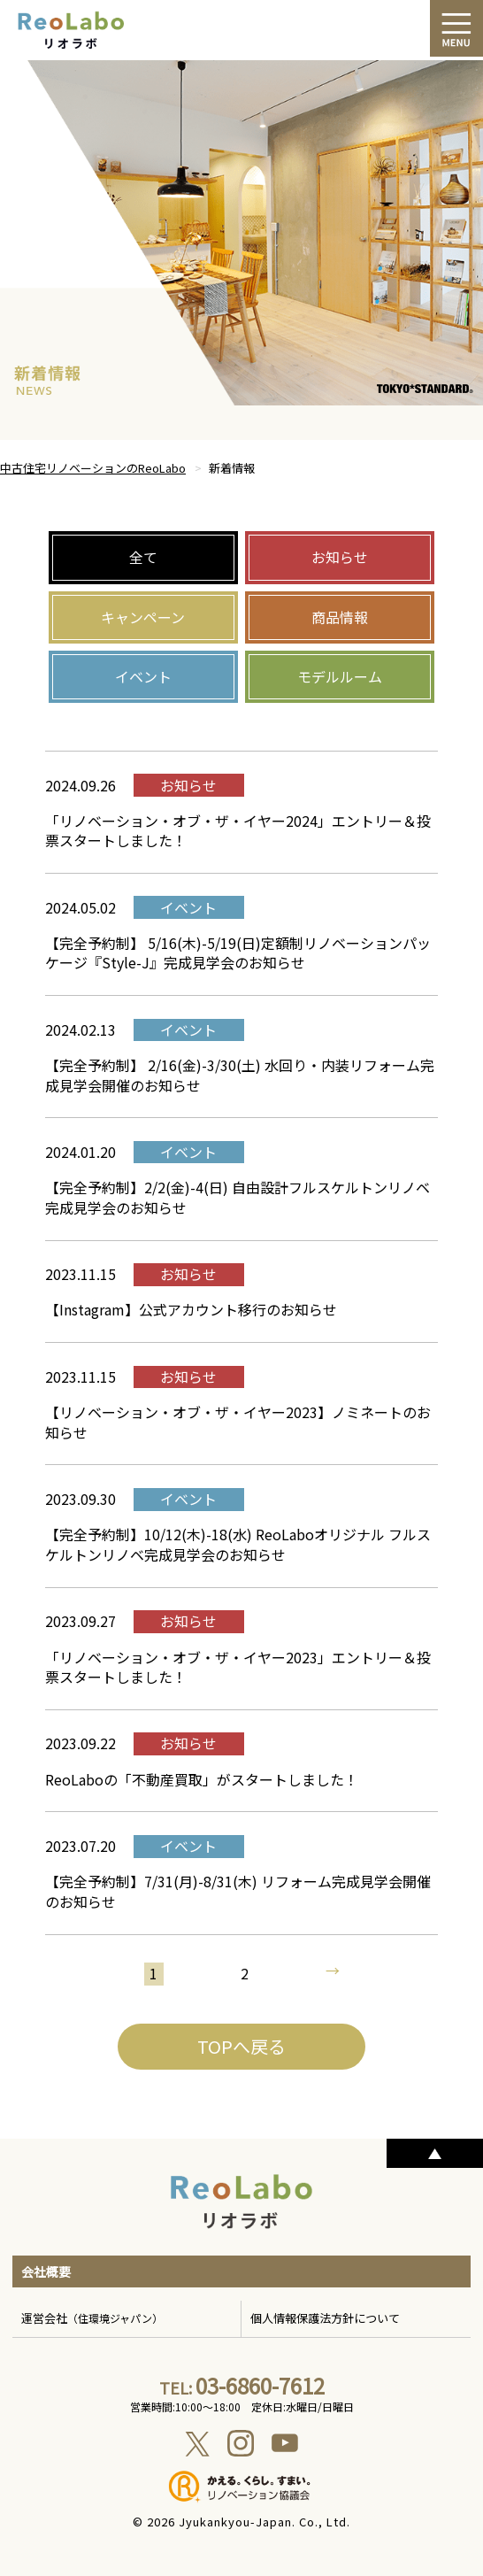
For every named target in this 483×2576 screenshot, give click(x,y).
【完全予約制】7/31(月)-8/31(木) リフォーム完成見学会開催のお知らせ (238, 1890)
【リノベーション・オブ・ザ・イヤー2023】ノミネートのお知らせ (238, 1421)
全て (143, 556)
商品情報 (339, 617)
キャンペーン (143, 617)
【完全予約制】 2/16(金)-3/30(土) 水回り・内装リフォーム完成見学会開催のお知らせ (239, 1074)
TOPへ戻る (241, 2046)
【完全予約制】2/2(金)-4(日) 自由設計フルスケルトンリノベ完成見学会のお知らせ (237, 1196)
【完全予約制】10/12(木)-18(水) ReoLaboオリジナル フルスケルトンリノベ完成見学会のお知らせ (238, 1543)
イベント (143, 676)
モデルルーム (339, 676)
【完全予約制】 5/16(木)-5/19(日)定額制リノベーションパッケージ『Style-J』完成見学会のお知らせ (238, 952)
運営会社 (92, 2318)
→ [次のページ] (332, 1972)
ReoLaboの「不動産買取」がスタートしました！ (201, 1779)
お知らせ (339, 556)
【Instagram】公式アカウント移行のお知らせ (191, 1309)
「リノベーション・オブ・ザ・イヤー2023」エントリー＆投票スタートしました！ (238, 1667)
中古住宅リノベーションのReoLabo (93, 467)
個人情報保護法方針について (325, 2318)
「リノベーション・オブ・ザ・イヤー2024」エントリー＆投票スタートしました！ (238, 830)
